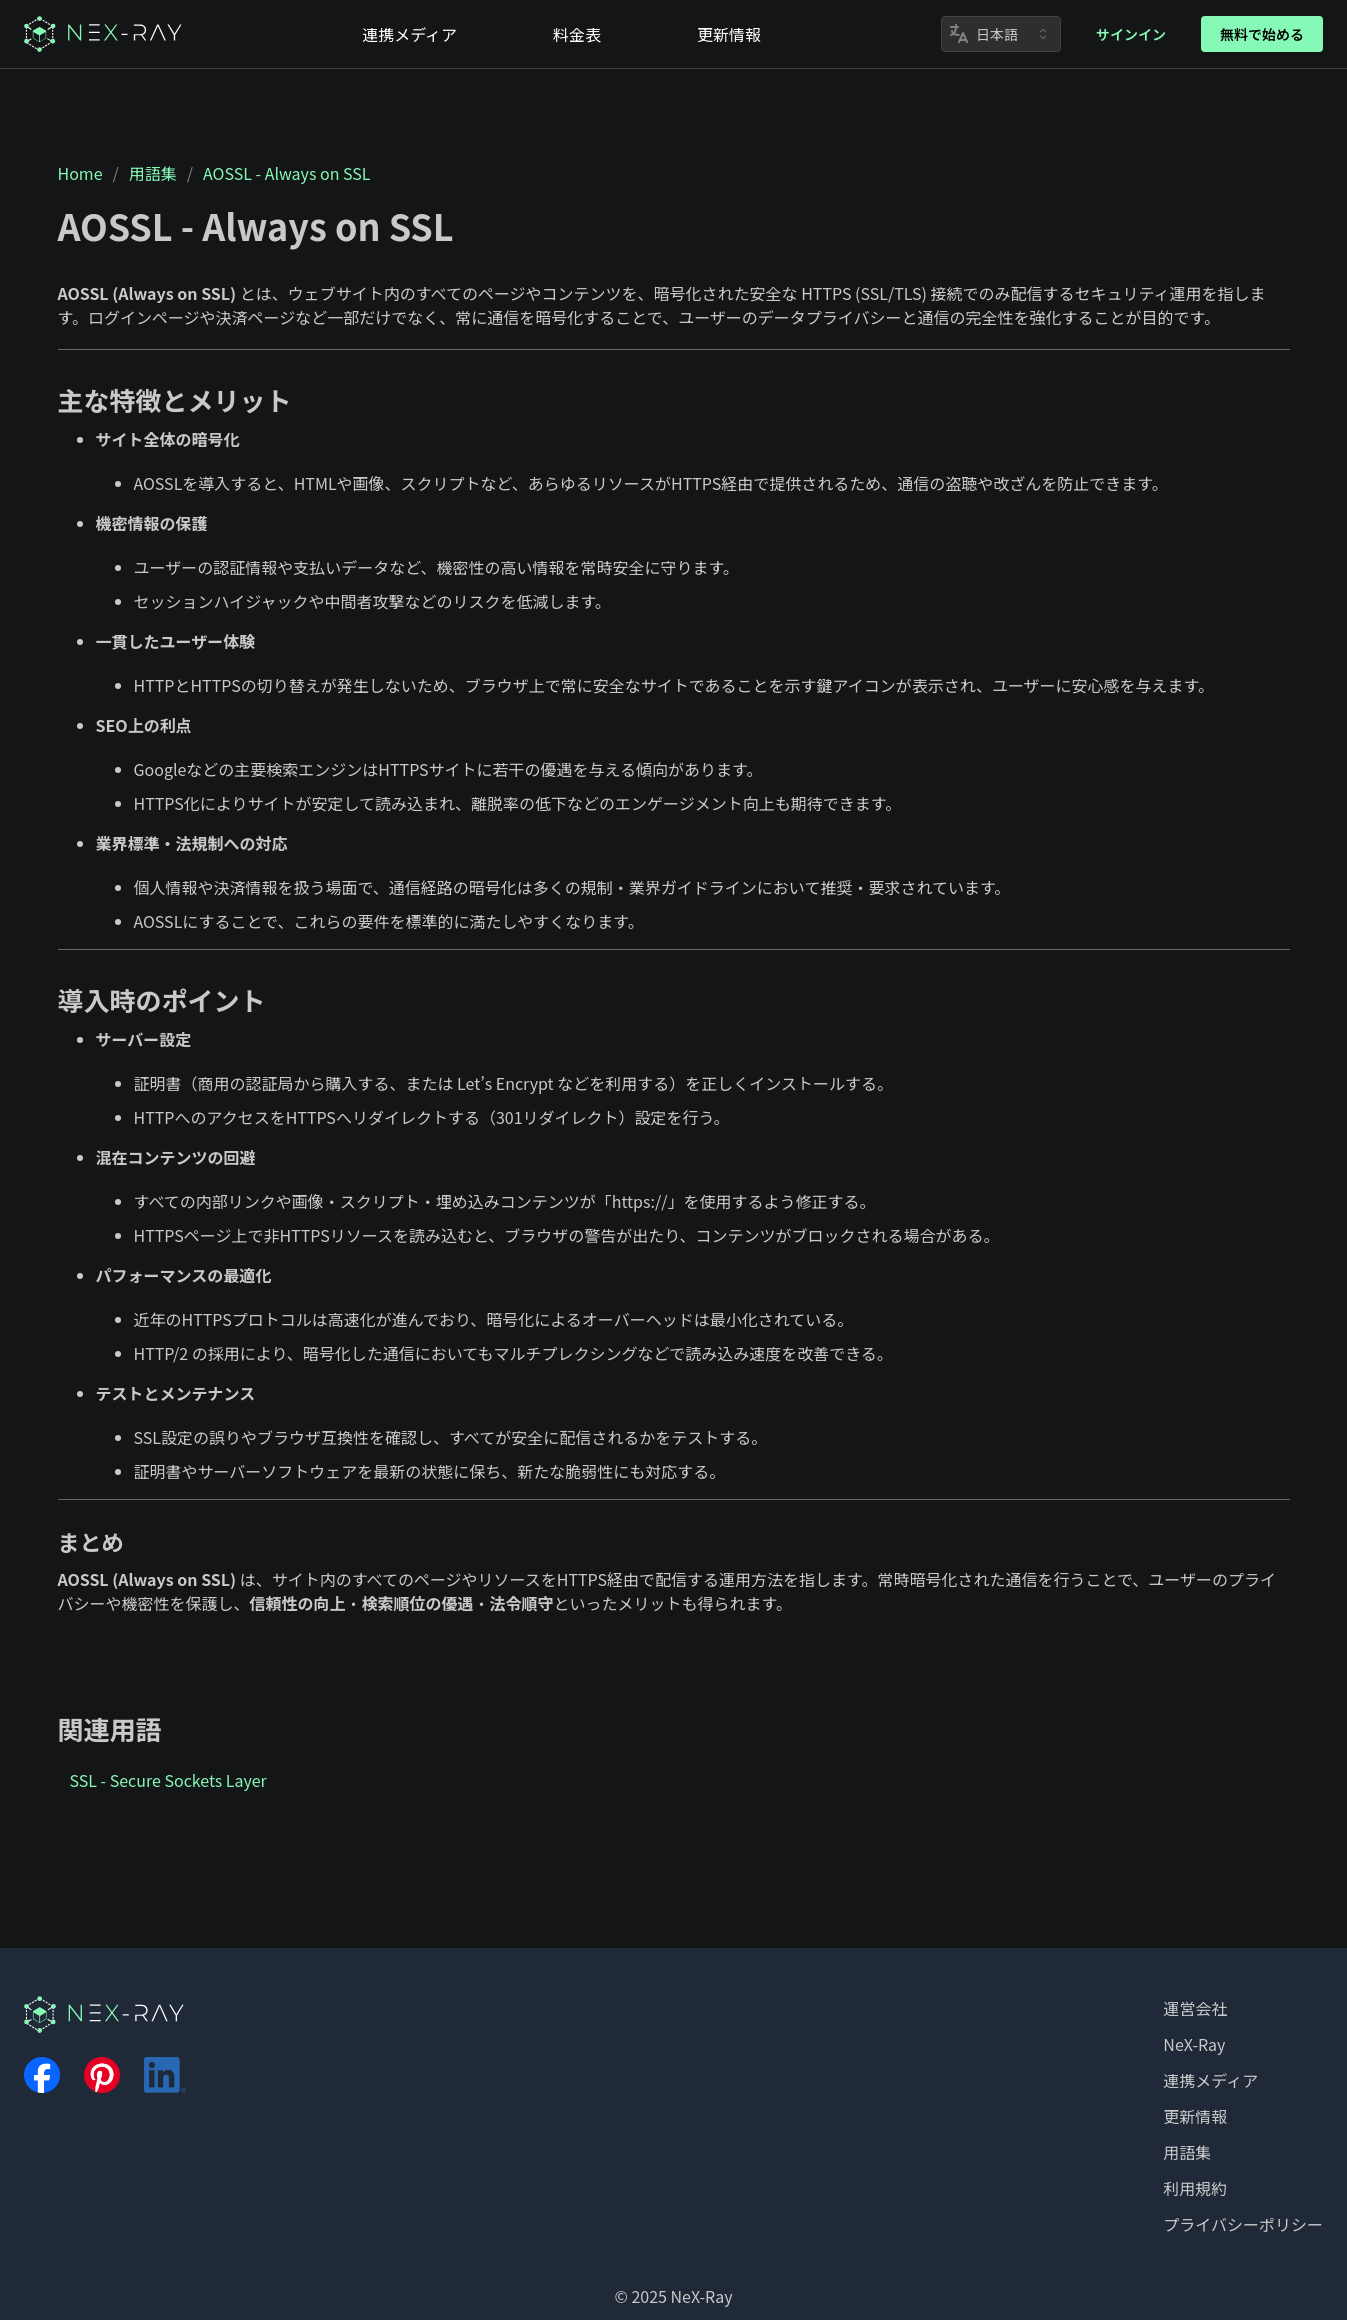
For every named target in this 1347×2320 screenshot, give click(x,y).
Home (80, 173)
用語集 (153, 173)
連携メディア (1210, 2080)
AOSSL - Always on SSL (286, 173)
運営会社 (1195, 2008)
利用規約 (1195, 2188)
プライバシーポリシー (1243, 2224)
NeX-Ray (1194, 2044)
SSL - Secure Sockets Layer (168, 1780)
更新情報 (1195, 2116)
